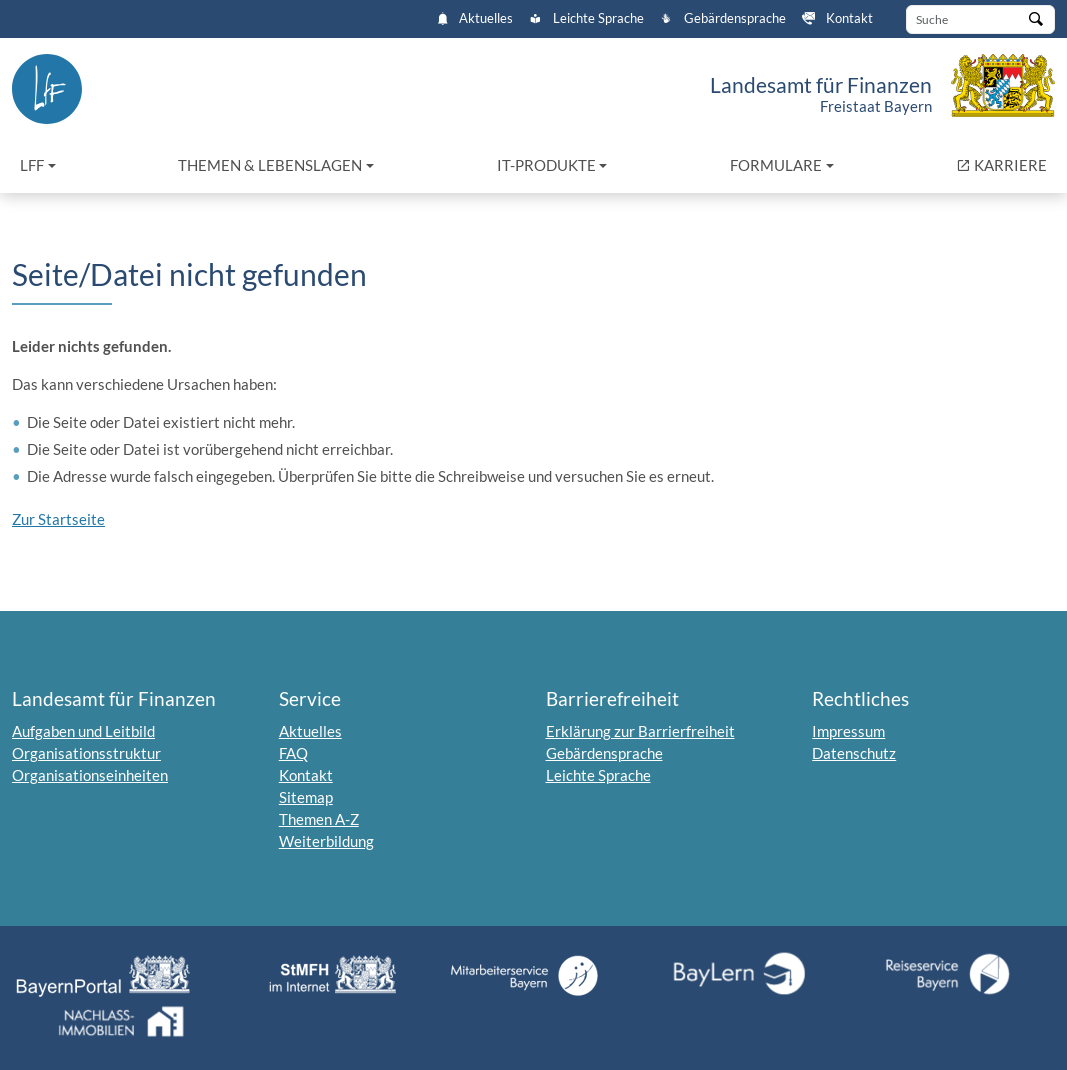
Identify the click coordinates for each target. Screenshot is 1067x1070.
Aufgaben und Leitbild (83, 731)
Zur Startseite (58, 519)
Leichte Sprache (586, 18)
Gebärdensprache (723, 18)
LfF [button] (32, 165)
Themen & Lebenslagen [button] (270, 165)
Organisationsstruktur (86, 753)
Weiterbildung (326, 841)
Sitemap (306, 797)
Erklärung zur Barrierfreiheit (640, 731)
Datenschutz (854, 753)
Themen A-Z (319, 819)
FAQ (293, 753)
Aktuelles (475, 18)
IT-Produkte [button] (546, 165)
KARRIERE (1005, 163)
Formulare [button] (776, 165)
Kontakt (837, 18)
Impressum (848, 731)
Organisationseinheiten (90, 775)
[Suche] (980, 19)
